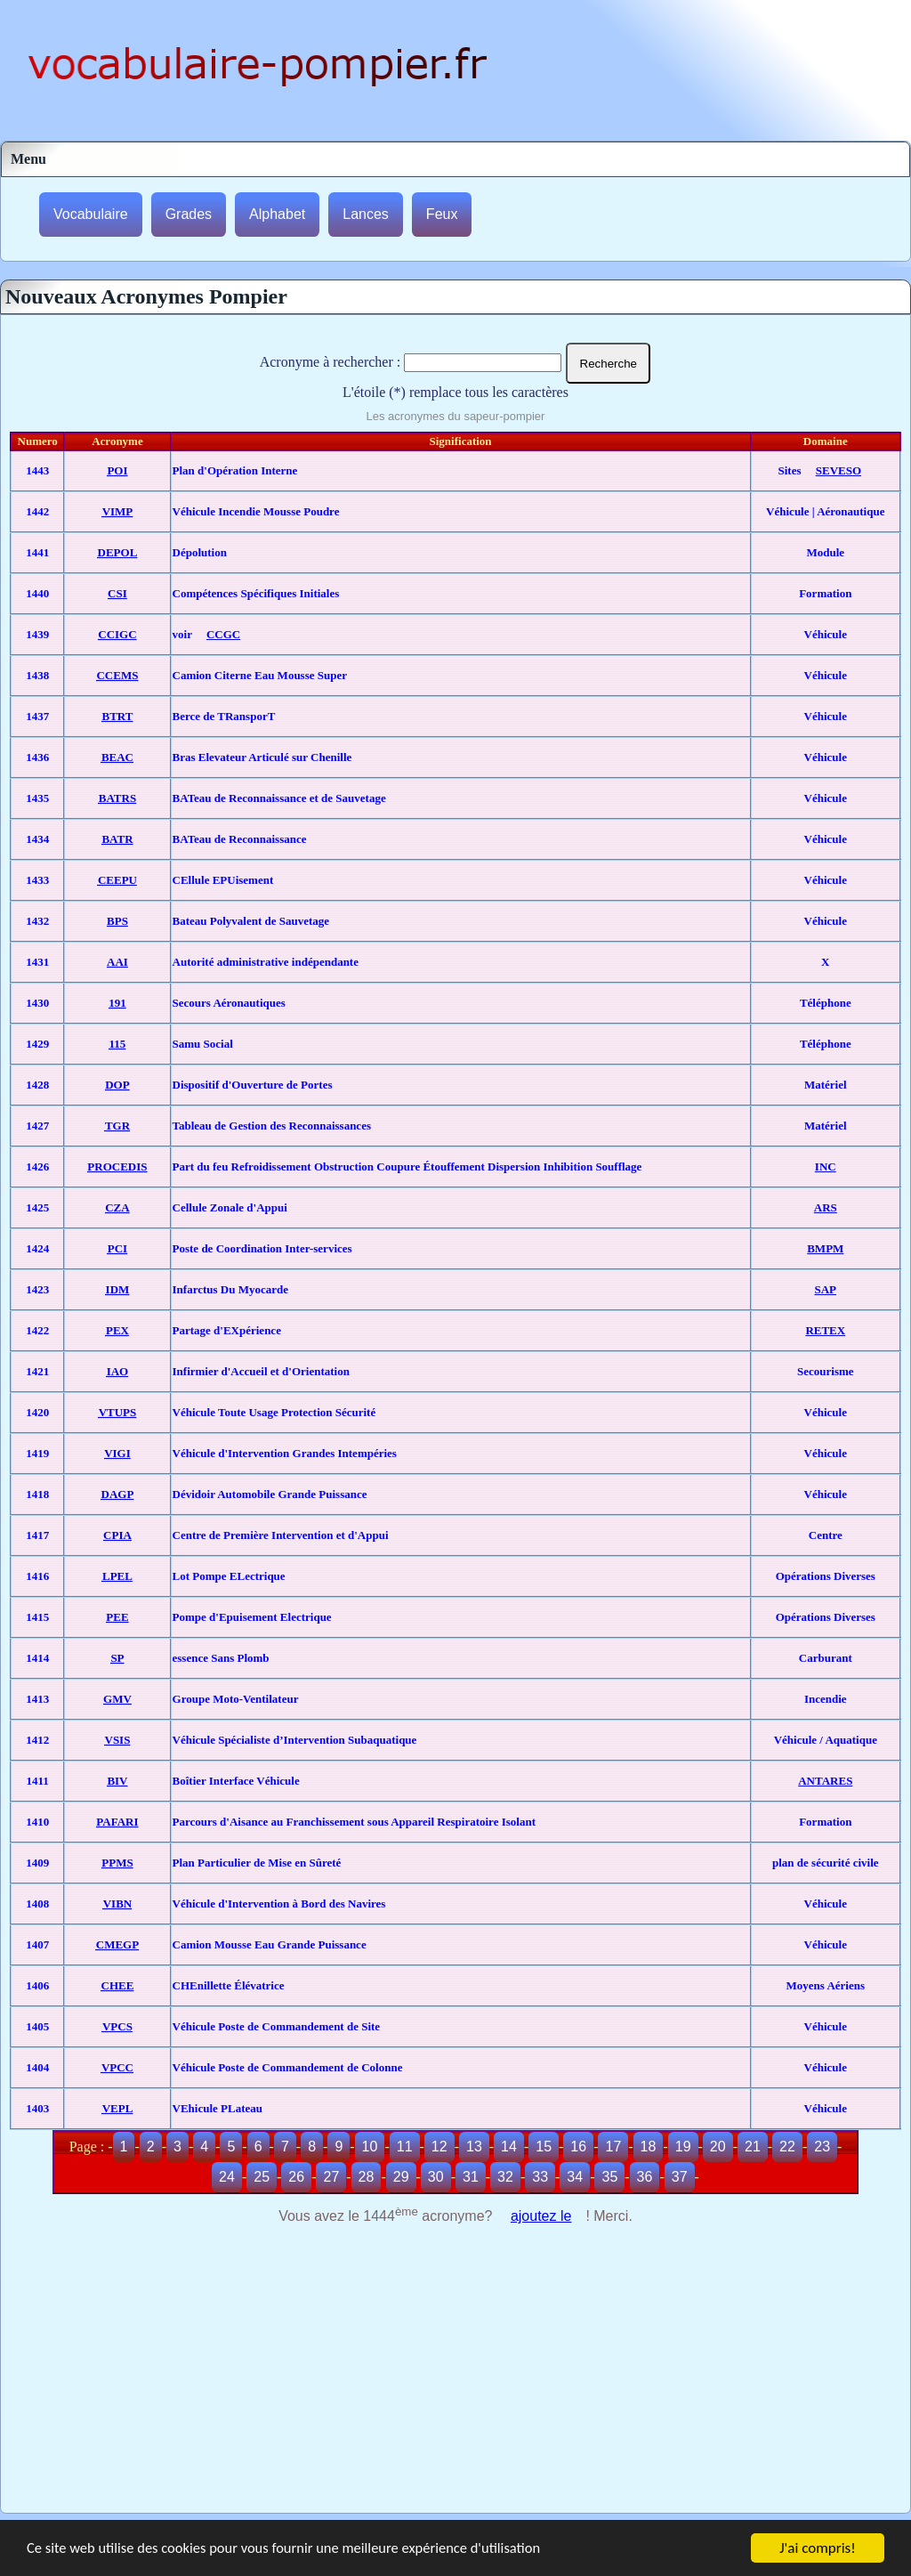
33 (540, 2176)
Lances (366, 214)
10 (370, 2146)
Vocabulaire (90, 214)
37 (680, 2176)
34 (575, 2176)
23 (822, 2146)
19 (683, 2146)
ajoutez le (541, 2216)
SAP (826, 1289)
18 (649, 2146)
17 (613, 2146)
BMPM (825, 1248)
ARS (825, 1207)
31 (471, 2176)
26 (296, 2176)
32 (505, 2176)
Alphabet (277, 214)
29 (401, 2176)
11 (405, 2146)
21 (753, 2146)
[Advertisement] (455, 2379)
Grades (188, 214)
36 (645, 2176)
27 (331, 2176)
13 (474, 2146)
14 (509, 2146)
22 (787, 2146)
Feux (442, 214)
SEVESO (838, 470)
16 (578, 2146)
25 (262, 2176)
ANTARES (825, 1780)
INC (825, 1166)
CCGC (223, 634)
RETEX (825, 1330)
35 (609, 2176)
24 (227, 2176)
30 (436, 2176)
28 (367, 2176)
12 (439, 2146)
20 (718, 2146)
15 (544, 2146)
